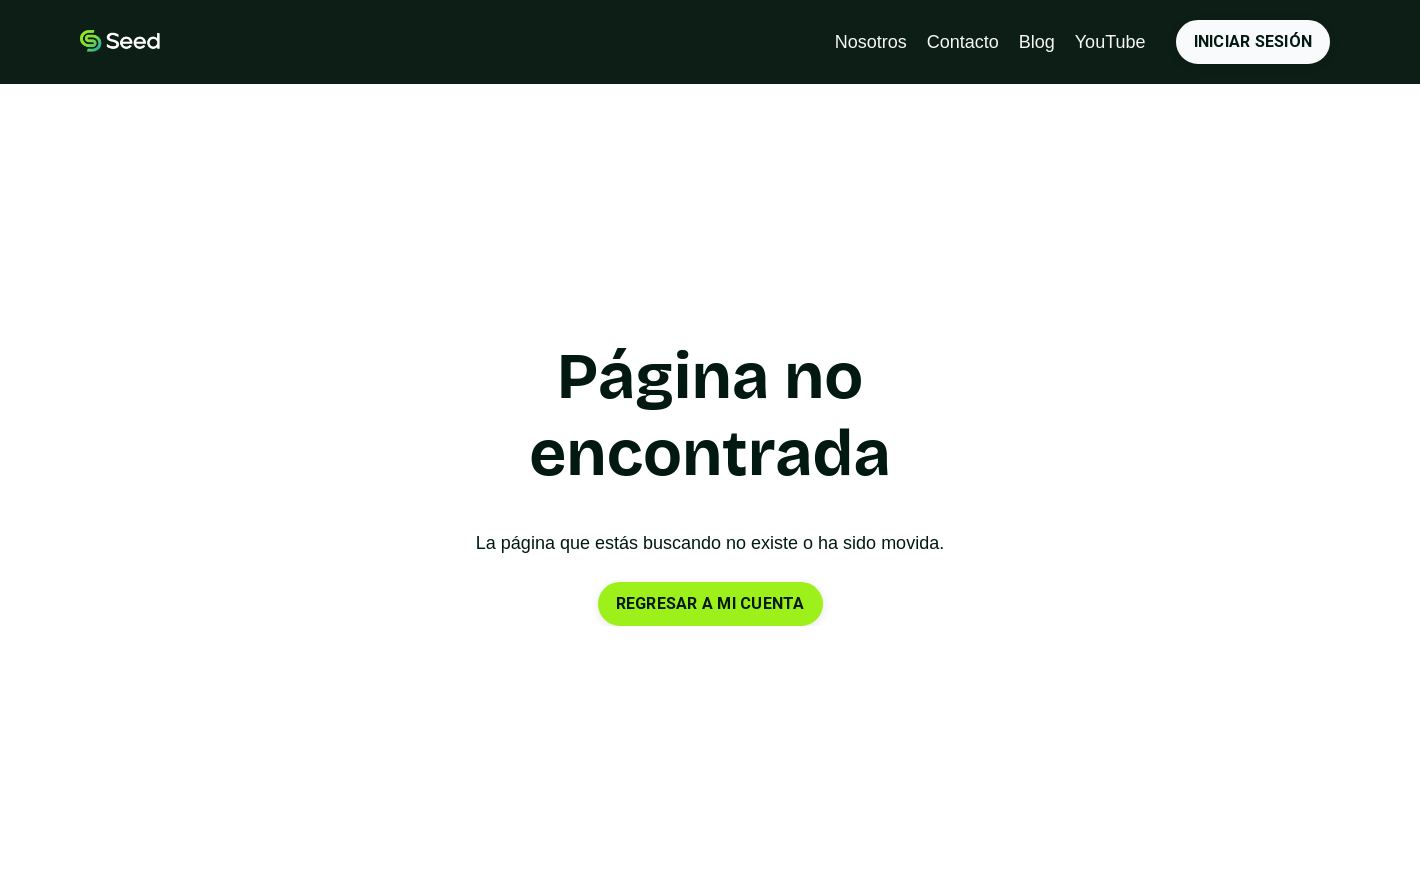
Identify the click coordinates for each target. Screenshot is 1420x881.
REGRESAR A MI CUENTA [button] (710, 603)
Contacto (963, 42)
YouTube (1110, 42)
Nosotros (871, 42)
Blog (1037, 42)
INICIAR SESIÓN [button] (1253, 41)
